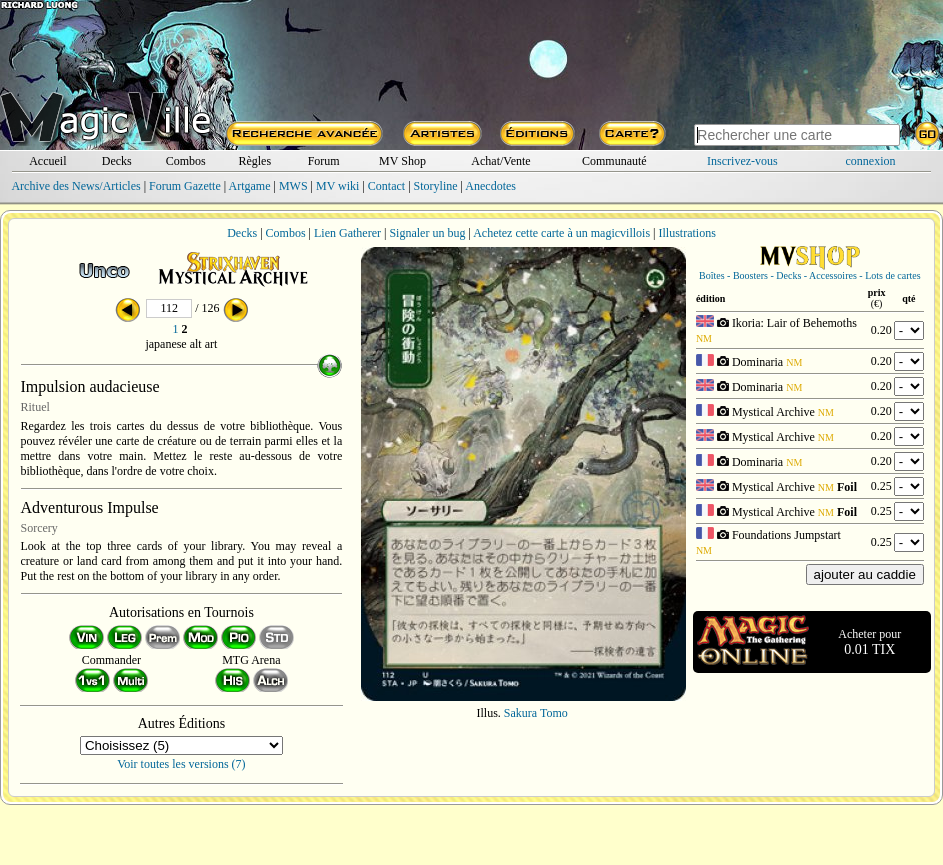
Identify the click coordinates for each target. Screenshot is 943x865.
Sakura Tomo (536, 713)
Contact (386, 186)
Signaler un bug (427, 233)
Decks (117, 161)
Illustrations (686, 233)
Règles (254, 161)
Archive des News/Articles (75, 186)
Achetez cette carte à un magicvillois (561, 233)
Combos (186, 161)
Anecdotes (490, 186)
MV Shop (402, 161)
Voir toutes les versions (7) (181, 764)
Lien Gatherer (347, 233)
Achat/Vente (500, 161)
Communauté (614, 161)
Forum (324, 161)
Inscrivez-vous (742, 161)
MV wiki (337, 186)
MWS (293, 186)
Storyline (436, 186)
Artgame (250, 186)
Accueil (47, 161)
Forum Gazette (185, 186)
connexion (871, 161)
